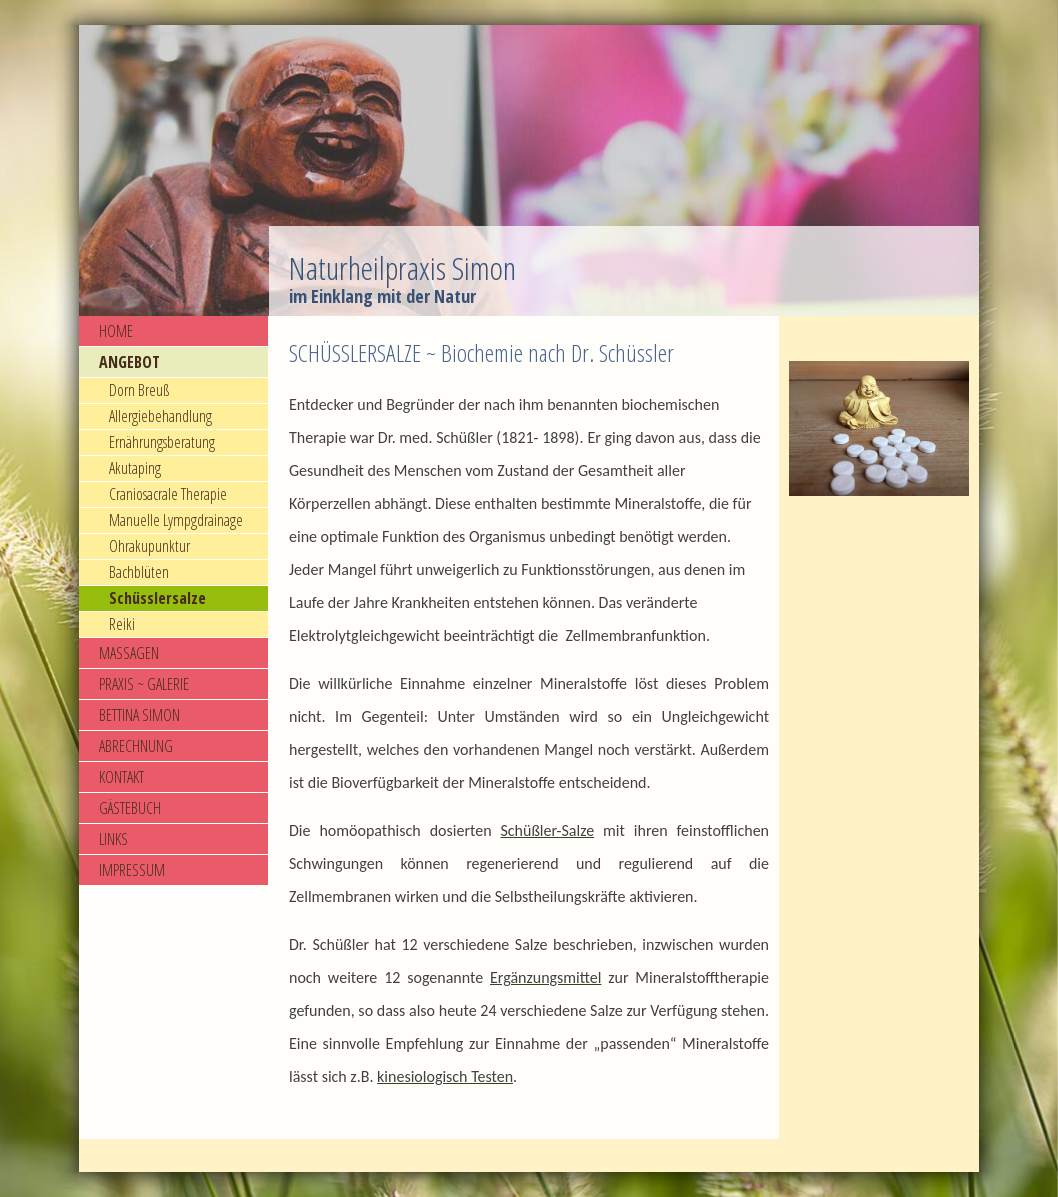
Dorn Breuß (139, 390)
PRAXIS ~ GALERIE (144, 684)
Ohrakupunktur (149, 546)
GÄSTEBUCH (130, 808)
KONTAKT (121, 777)
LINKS (113, 839)
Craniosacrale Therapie (168, 494)
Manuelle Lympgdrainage (176, 520)
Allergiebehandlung (160, 416)
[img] (529, 170)
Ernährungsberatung (162, 442)
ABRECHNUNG (136, 746)
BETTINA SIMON (139, 715)
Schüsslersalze (157, 598)
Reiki (122, 624)
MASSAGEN (129, 653)
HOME (116, 331)
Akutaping (135, 468)
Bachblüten (139, 572)
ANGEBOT (129, 362)
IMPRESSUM (132, 870)
